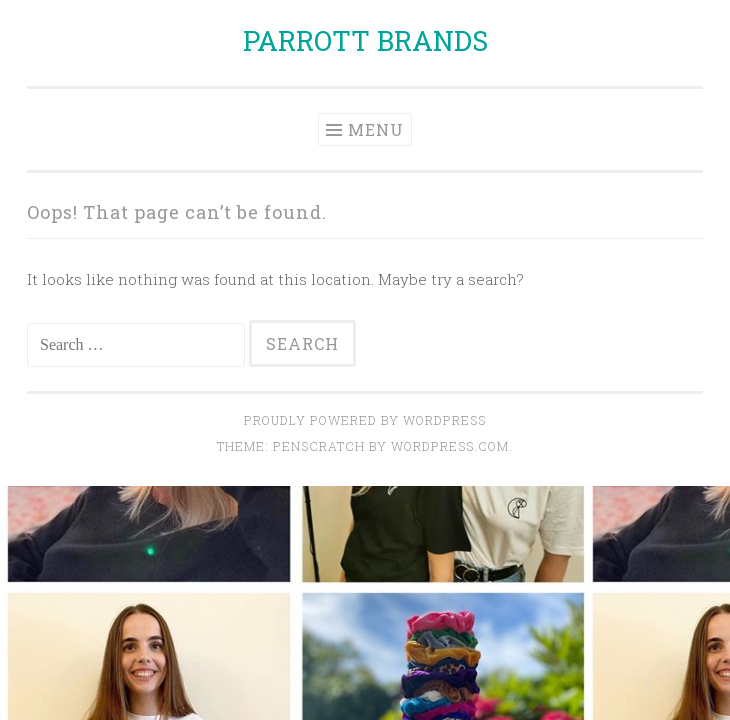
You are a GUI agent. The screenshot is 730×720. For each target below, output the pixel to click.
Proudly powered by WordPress (365, 420)
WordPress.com (450, 446)
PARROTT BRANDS (365, 40)
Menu (376, 129)
